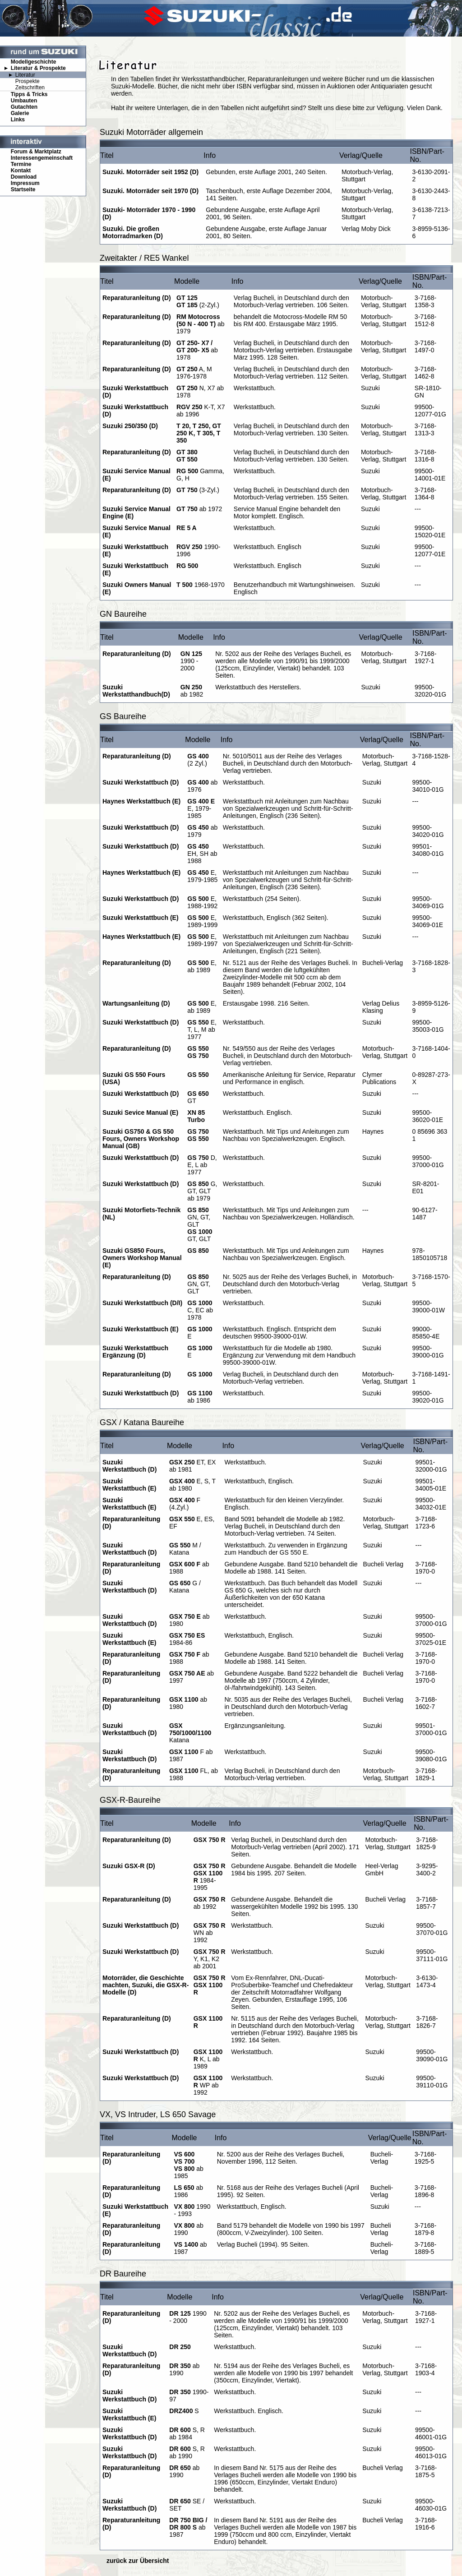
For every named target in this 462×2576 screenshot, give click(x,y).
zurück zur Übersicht (137, 2560)
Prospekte (27, 81)
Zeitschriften (30, 87)
